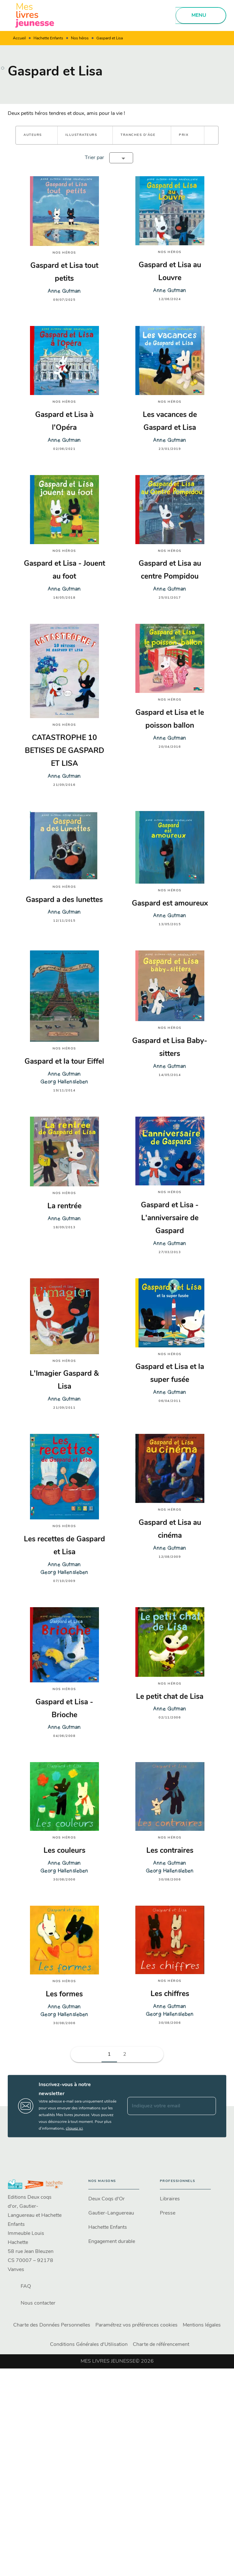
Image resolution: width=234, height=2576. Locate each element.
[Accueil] (35, 15)
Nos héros (80, 38)
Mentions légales (202, 2325)
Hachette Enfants (48, 38)
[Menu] (201, 15)
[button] (36, 135)
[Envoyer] (208, 2106)
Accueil (19, 38)
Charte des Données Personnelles (51, 2325)
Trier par (94, 157)
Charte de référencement (161, 2344)
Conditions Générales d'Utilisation (89, 2344)
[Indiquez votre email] (163, 2106)
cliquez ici (74, 2128)
